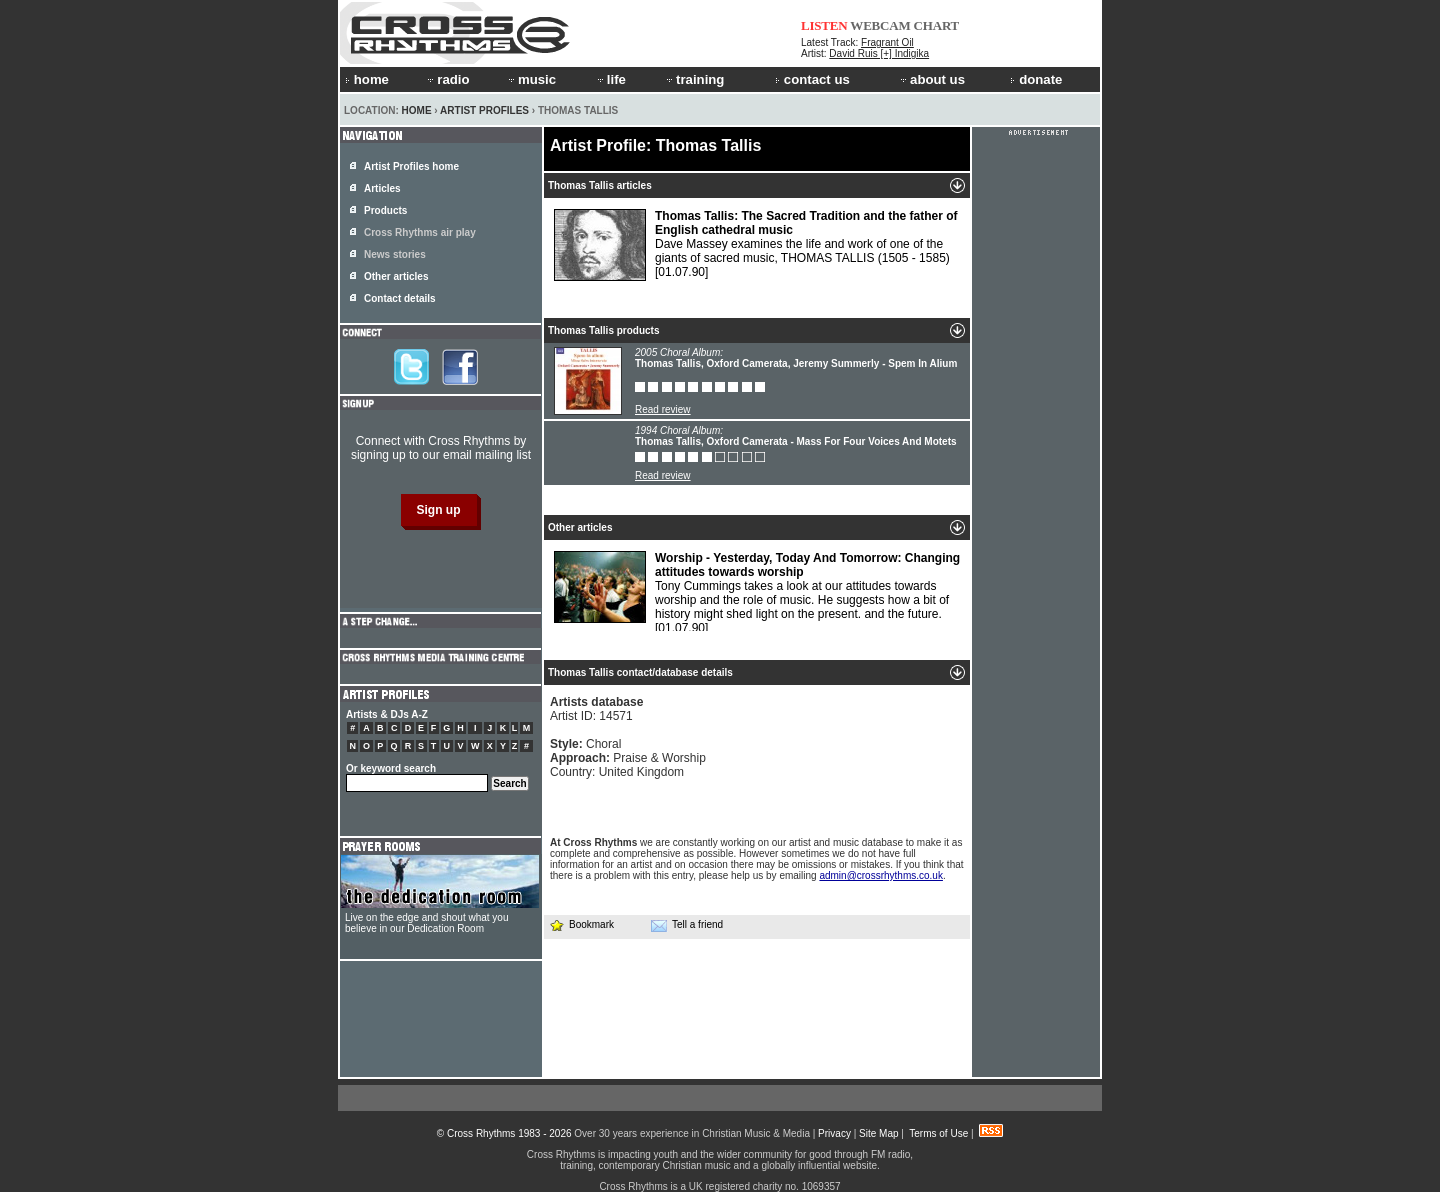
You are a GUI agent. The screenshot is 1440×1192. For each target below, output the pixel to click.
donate (1036, 79)
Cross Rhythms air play (420, 232)
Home (417, 110)
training (694, 79)
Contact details (400, 298)
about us (931, 79)
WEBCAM (880, 25)
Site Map (878, 1133)
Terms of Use (938, 1133)
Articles (382, 188)
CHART (937, 25)
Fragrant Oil (887, 42)
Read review (663, 409)
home (367, 79)
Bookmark (581, 924)
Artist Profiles (484, 110)
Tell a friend (687, 925)
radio (447, 79)
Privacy (834, 1133)
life (610, 79)
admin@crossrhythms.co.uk (881, 875)
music (531, 79)
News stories (395, 254)
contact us (812, 79)
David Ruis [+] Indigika (879, 53)
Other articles (396, 276)
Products (385, 210)
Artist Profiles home (411, 166)
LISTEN (824, 25)
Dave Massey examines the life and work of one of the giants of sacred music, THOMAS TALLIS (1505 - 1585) (756, 245)
